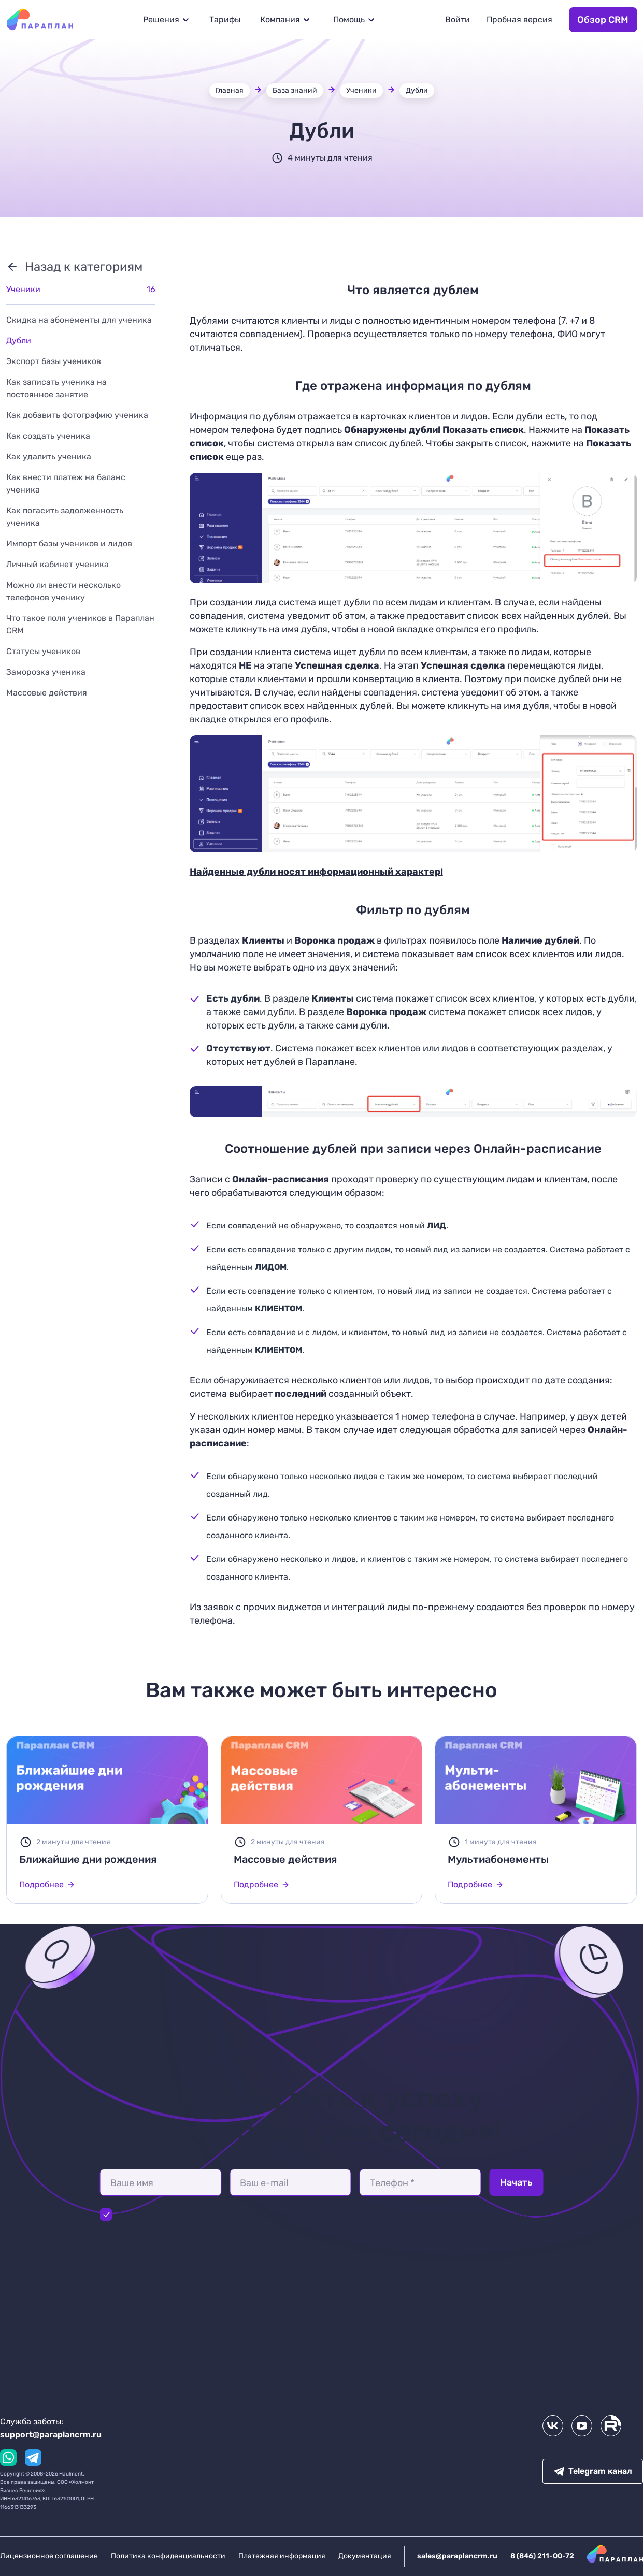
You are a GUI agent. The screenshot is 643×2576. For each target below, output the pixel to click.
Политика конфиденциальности (168, 2556)
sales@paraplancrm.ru (457, 2556)
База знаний (295, 90)
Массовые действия (46, 693)
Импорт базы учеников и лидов (69, 543)
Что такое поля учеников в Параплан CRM (80, 624)
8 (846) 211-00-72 (542, 2556)
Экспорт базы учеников (53, 361)
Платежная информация (281, 2556)
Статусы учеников (43, 651)
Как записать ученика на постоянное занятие (56, 388)
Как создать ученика (48, 436)
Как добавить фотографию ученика (77, 415)
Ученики (361, 90)
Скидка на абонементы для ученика (79, 320)
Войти (457, 19)
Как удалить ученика (48, 456)
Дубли (417, 90)
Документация (364, 2556)
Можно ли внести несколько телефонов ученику (63, 591)
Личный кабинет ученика (57, 564)
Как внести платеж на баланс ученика (65, 483)
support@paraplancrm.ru (51, 2434)
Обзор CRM (602, 19)
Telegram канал (593, 2471)
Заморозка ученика (45, 672)
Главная (230, 90)
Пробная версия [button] (519, 19)
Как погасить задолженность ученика (64, 516)
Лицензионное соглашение (49, 2556)
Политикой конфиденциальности (249, 2214)
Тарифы (224, 19)
